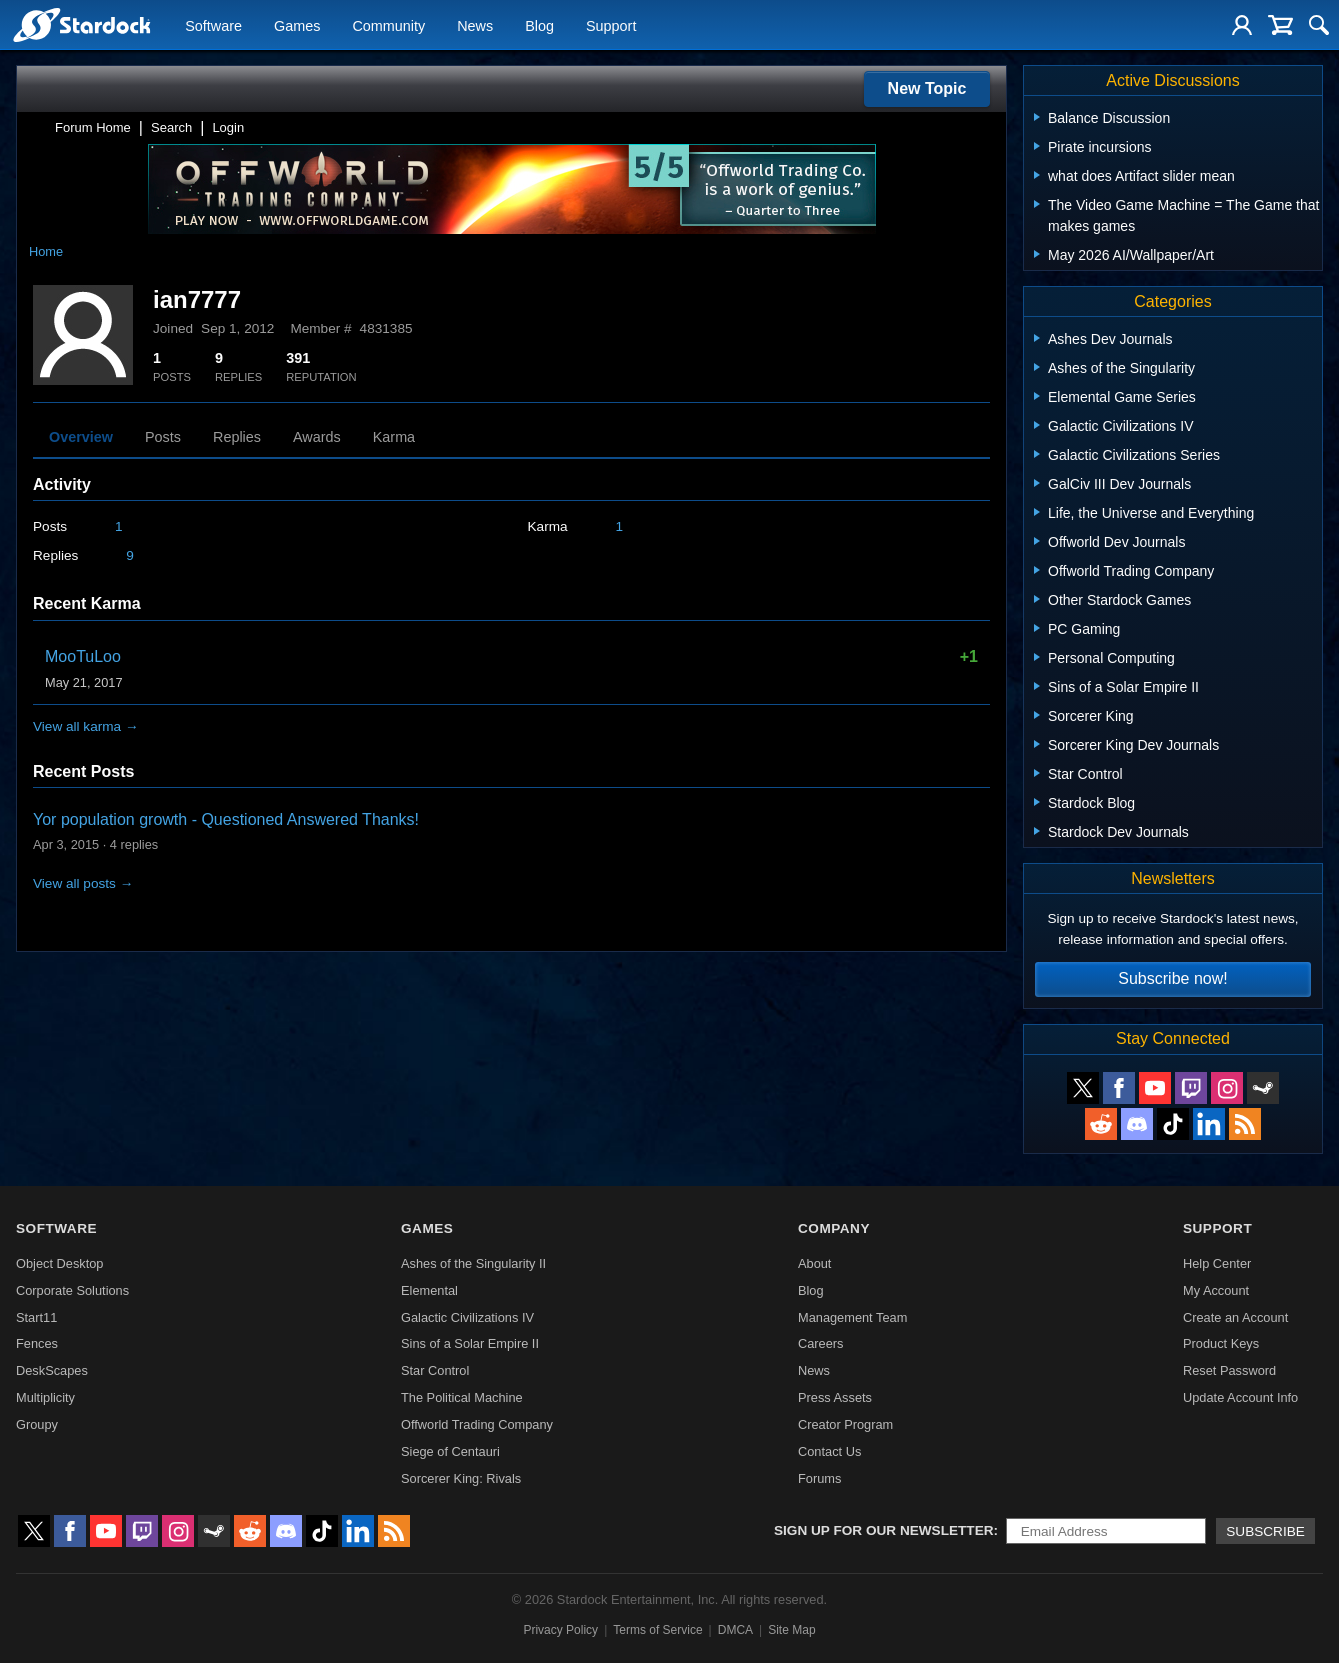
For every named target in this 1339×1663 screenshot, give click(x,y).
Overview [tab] (81, 437)
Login (228, 127)
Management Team (852, 1317)
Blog (539, 26)
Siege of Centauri (450, 1451)
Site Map (791, 1630)
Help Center (1217, 1263)
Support (611, 26)
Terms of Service (657, 1630)
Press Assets (835, 1397)
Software (213, 26)
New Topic (927, 88)
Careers (821, 1343)
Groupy (37, 1424)
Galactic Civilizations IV (467, 1317)
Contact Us (829, 1451)
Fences (37, 1343)
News (475, 26)
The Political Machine (462, 1397)
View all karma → (86, 726)
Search (171, 127)
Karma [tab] (394, 437)
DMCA (735, 1630)
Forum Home (93, 127)
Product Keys (1221, 1343)
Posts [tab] (163, 437)
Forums (819, 1478)
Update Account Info (1240, 1397)
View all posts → (83, 883)
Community (388, 26)
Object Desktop (60, 1263)
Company (834, 1228)
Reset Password (1229, 1370)
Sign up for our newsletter (884, 1530)
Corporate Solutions (72, 1290)
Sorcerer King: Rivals (461, 1478)
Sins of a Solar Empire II (470, 1343)
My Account (1216, 1290)
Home (46, 251)
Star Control (435, 1370)
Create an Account (1235, 1317)
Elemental (429, 1290)
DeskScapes (52, 1370)
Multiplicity (45, 1397)
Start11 (36, 1317)
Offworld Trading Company (477, 1424)
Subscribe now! (1172, 978)
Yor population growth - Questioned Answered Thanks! (226, 819)
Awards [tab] (317, 437)
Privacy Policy (560, 1630)
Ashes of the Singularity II (473, 1263)
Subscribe (1265, 1531)
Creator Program (845, 1424)
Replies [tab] (237, 437)
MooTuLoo (83, 656)
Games (297, 26)
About (814, 1263)
